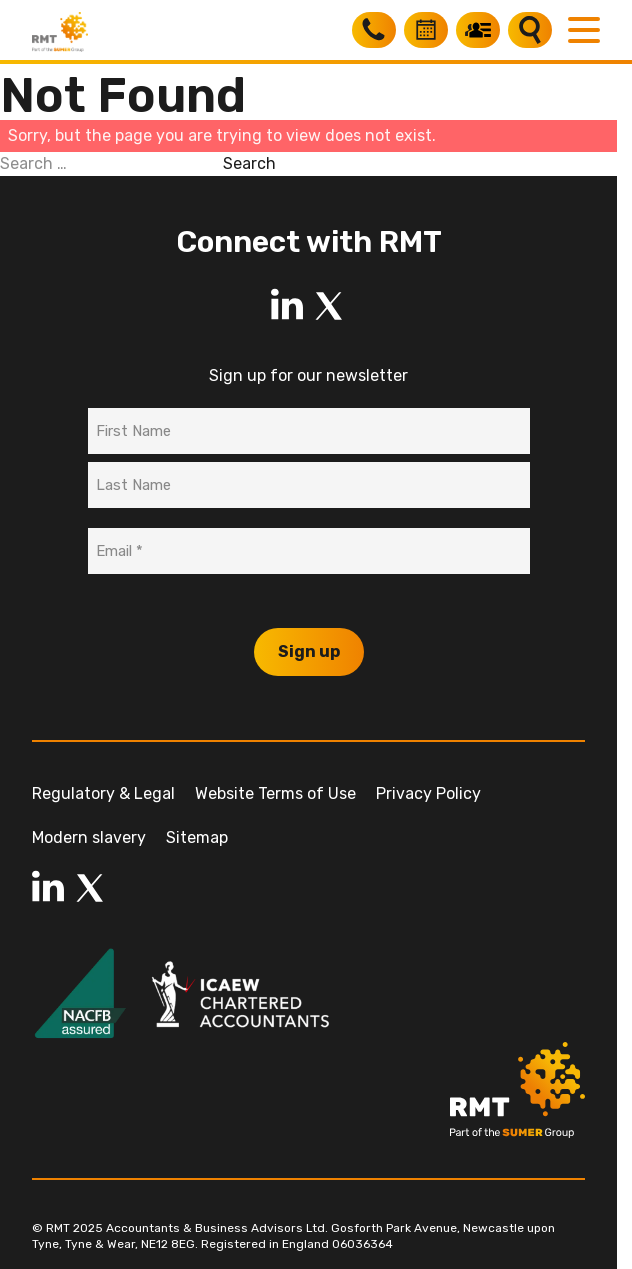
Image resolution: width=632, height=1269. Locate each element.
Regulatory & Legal (103, 793)
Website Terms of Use (275, 793)
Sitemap (197, 837)
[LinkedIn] (287, 306)
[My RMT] (478, 30)
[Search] (530, 30)
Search (249, 163)
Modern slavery (89, 837)
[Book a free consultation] (426, 30)
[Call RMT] (374, 30)
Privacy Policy (428, 793)
